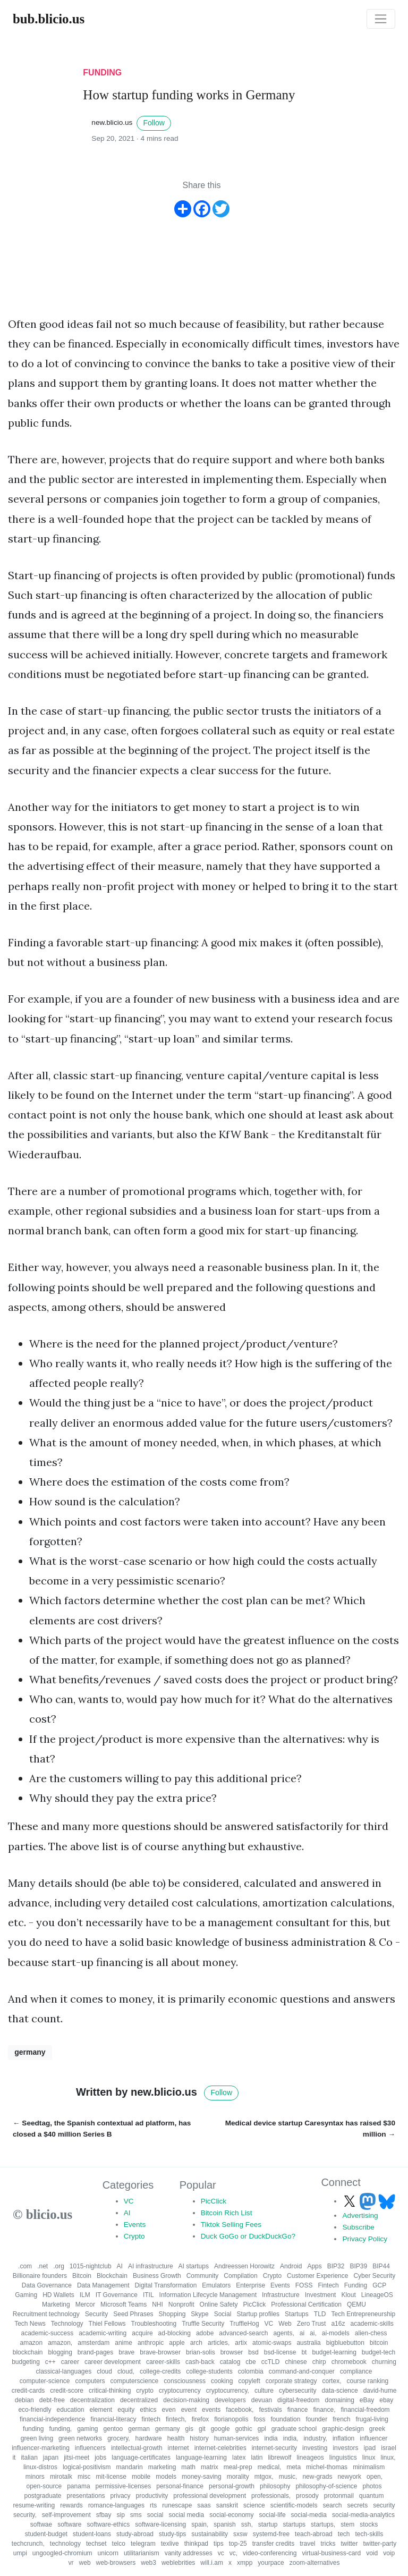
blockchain (28, 2352)
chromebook (349, 2362)
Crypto (134, 2236)
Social (223, 2314)
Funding (355, 2285)
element (101, 2409)
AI (127, 2213)
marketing (162, 2467)
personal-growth (231, 2486)
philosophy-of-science (326, 2486)
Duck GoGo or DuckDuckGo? (248, 2236)
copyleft (249, 2381)
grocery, (118, 2438)
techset (96, 2543)
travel (307, 2543)
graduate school (294, 2429)
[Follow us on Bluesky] (386, 2201)
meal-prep (238, 2467)
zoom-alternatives (315, 2562)
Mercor (85, 2304)
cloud (104, 2371)
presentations (86, 2495)
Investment (320, 2295)
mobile (141, 2476)
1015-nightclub (91, 2266)
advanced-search (243, 2333)
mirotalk (61, 2476)
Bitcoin (81, 2276)
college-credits (160, 2371)
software (69, 2524)
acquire (142, 2333)
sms (136, 2515)
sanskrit (227, 2505)
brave (126, 2352)
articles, (219, 2342)
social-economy (231, 2515)
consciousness (185, 2381)
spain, (199, 2524)
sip (120, 2515)
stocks (369, 2524)
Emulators (216, 2285)
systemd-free (271, 2534)
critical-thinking (110, 2390)
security (384, 2505)
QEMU (356, 2304)
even (169, 2409)
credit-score (66, 2390)
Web (284, 2323)
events (211, 2409)
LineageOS (377, 2295)
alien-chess (371, 2333)
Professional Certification (306, 2304)
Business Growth (157, 2276)
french (341, 2419)
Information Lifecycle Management (208, 2295)
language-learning (201, 2457)
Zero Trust (311, 2323)
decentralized (139, 2400)
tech (344, 2534)
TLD (320, 2314)
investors (345, 2448)
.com (25, 2266)
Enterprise (250, 2285)
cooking (222, 2381)
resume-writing (34, 2505)
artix (241, 2342)
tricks (327, 2543)
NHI (157, 2304)
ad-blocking (174, 2333)
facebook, (239, 2409)
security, (25, 2515)
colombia (251, 2371)
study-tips (172, 2534)
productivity (152, 2495)
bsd (253, 2352)
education (70, 2409)
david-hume (380, 2390)
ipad (369, 2448)
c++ (50, 2362)
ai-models (336, 2333)
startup (268, 2524)
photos (371, 2486)
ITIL (148, 2295)
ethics (148, 2409)
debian (24, 2400)
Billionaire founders (40, 2276)
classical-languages (63, 2371)
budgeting (26, 2362)
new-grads (317, 2476)
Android (291, 2266)
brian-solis (200, 2352)
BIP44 (381, 2266)
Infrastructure (281, 2295)
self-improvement (66, 2515)
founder (316, 2419)
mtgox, (264, 2476)
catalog (230, 2362)
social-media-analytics (363, 2515)
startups (294, 2524)
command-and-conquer (302, 2371)
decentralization (92, 2400)
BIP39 (358, 2266)
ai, (313, 2333)
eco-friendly (34, 2409)
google (220, 2429)
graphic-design (343, 2429)
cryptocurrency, (227, 2390)
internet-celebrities (220, 2448)
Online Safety (219, 2304)
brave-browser (160, 2352)
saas (203, 2505)
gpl (262, 2429)
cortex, (331, 2381)
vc (221, 2553)
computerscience (134, 2381)
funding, (60, 2429)
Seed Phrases (133, 2314)
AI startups (193, 2266)
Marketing (56, 2304)
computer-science (45, 2381)
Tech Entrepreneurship (363, 2314)
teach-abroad (314, 2534)
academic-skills (371, 2323)
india (270, 2438)
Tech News (30, 2323)
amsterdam (93, 2342)
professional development (209, 2495)
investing (314, 2448)
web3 (148, 2562)
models (166, 2476)
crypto (145, 2390)
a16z (338, 2323)
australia (308, 2342)
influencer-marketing (41, 2448)
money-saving (202, 2476)
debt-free (52, 2400)
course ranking (367, 2381)
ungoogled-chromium (62, 2553)
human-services (236, 2438)
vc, (233, 2553)
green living (37, 2438)
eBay (367, 2400)
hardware (148, 2438)
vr (71, 2562)
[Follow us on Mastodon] (368, 2201)
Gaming (26, 2295)
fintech (151, 2419)
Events (135, 2224)
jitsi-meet (76, 2457)
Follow (153, 122)
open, (374, 2476)
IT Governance (117, 2295)
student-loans (92, 2534)
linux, (388, 2457)
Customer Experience (317, 2276)
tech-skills (369, 2534)
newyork (349, 2476)
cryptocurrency (180, 2390)
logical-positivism (87, 2467)
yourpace (271, 2562)
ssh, (247, 2524)
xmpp (244, 2562)
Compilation (240, 2276)
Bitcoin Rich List (226, 2213)
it (13, 2457)
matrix (209, 2467)
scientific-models (294, 2505)
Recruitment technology (46, 2314)
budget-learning (334, 2352)
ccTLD (270, 2362)
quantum (371, 2495)
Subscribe (358, 2227)
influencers (90, 2448)
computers (90, 2381)
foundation (285, 2419)
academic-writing (102, 2333)
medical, (270, 2467)
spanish (224, 2524)
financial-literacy (114, 2419)
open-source (44, 2486)
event (189, 2409)
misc (84, 2476)
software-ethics (108, 2524)
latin (256, 2457)
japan (50, 2457)
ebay (386, 2400)
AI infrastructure (150, 2266)
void (372, 2553)
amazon (31, 2342)
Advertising (360, 2215)
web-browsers (116, 2562)
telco (118, 2543)
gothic (243, 2429)
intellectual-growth (137, 2448)
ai (302, 2333)
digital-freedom (298, 2400)
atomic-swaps (271, 2342)
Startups (297, 2314)
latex (238, 2457)
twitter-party (379, 2543)
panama (78, 2486)
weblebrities (178, 2562)
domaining (339, 2400)
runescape (177, 2505)
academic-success (47, 2333)
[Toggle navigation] (381, 19)
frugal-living (372, 2419)
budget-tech (378, 2352)
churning (384, 2362)
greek (377, 2429)
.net (42, 2266)
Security (96, 2314)
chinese (296, 2362)
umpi (20, 2553)
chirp (319, 2362)
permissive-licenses (123, 2486)
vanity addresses (188, 2553)
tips (219, 2543)
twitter (349, 2543)
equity (125, 2409)
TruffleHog (244, 2323)
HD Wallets (58, 2295)
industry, (315, 2438)
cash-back (200, 2362)
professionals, (271, 2495)
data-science (340, 2390)
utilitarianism (141, 2553)
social (155, 2515)
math (188, 2467)
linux (369, 2457)
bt (304, 2352)
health (176, 2438)
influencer (373, 2438)
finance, (324, 2409)
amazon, (60, 2342)
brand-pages (95, 2352)
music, (288, 2476)
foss (259, 2419)
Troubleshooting (154, 2323)
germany (29, 2052)
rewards (71, 2505)
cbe (250, 2362)
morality (238, 2476)
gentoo (113, 2429)
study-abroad (135, 2534)
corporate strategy (291, 2381)
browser (231, 2352)
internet (178, 2448)
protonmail (339, 2495)
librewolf (279, 2457)
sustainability (209, 2534)
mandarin (129, 2467)
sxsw (240, 2534)
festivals (270, 2409)
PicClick (213, 2201)
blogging (60, 2352)
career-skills (163, 2362)
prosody (307, 2495)
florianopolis (231, 2419)
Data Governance (47, 2285)
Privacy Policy (364, 2239)
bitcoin (379, 2342)
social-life (272, 2515)
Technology (67, 2323)
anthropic (151, 2342)
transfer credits (273, 2543)
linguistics (343, 2457)
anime (123, 2342)
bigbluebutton (345, 2342)
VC (129, 2201)
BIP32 (336, 2266)
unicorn (108, 2553)
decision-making (186, 2400)
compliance (356, 2371)
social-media (309, 2515)
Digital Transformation (166, 2285)
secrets (357, 2505)
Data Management (103, 2285)
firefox (200, 2419)
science (254, 2505)
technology (65, 2543)
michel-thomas (326, 2467)
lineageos (310, 2457)
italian (29, 2457)
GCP (379, 2285)
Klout (348, 2295)
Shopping (172, 2314)
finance (297, 2409)
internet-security (274, 2448)
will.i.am (211, 2562)
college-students (209, 2371)
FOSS (304, 2285)
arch (196, 2342)
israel (388, 2448)
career (70, 2362)
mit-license (111, 2476)
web (85, 2562)
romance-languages (116, 2505)
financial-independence (52, 2419)
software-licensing (160, 2524)
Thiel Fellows (107, 2323)
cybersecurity (298, 2390)
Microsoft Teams (123, 2304)
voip (389, 2553)
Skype (199, 2314)
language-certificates (141, 2457)
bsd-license (280, 2352)
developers (230, 2400)
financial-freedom (365, 2409)
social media (187, 2515)
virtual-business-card (331, 2553)
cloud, (125, 2371)
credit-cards (28, 2390)
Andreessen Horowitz (244, 2266)
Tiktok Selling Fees (231, 2224)
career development (112, 2362)
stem (347, 2524)
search (332, 2505)
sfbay (104, 2515)
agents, (283, 2333)
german (139, 2429)
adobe (205, 2333)
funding (102, 72)
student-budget (46, 2534)
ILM (85, 2295)
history (199, 2438)
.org (58, 2266)
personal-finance (179, 2486)
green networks (80, 2438)
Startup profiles (257, 2314)
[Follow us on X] (350, 2201)
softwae (41, 2524)
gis (189, 2429)
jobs (100, 2457)
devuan (261, 2400)
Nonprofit (181, 2304)
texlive (170, 2543)
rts (153, 2505)
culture (264, 2390)
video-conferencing (269, 2553)
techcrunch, (28, 2543)
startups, (323, 2524)
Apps (314, 2266)
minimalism (369, 2467)
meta (293, 2467)
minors (35, 2476)
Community (202, 2276)
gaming (87, 2429)
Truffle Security (203, 2323)
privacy (120, 2495)
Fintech (328, 2285)
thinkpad (196, 2543)
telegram (143, 2543)
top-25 (238, 2543)
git (202, 2429)
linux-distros (40, 2467)
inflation (343, 2438)
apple (176, 2342)
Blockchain (112, 2276)
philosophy (275, 2486)
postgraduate (42, 2495)
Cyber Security (374, 2276)
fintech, (176, 2419)
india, (291, 2438)
